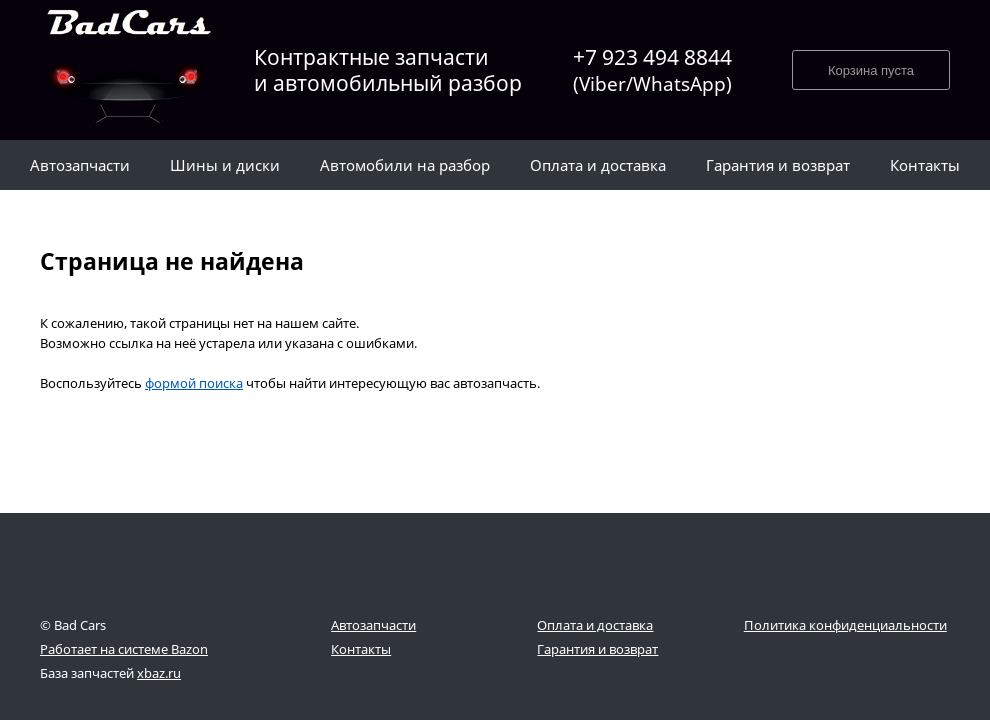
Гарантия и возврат (597, 649)
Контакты (361, 649)
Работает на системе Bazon (124, 649)
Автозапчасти (373, 625)
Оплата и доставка (595, 625)
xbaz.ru (159, 673)
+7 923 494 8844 (652, 70)
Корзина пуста (871, 70)
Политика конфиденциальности (845, 625)
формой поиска (194, 383)
